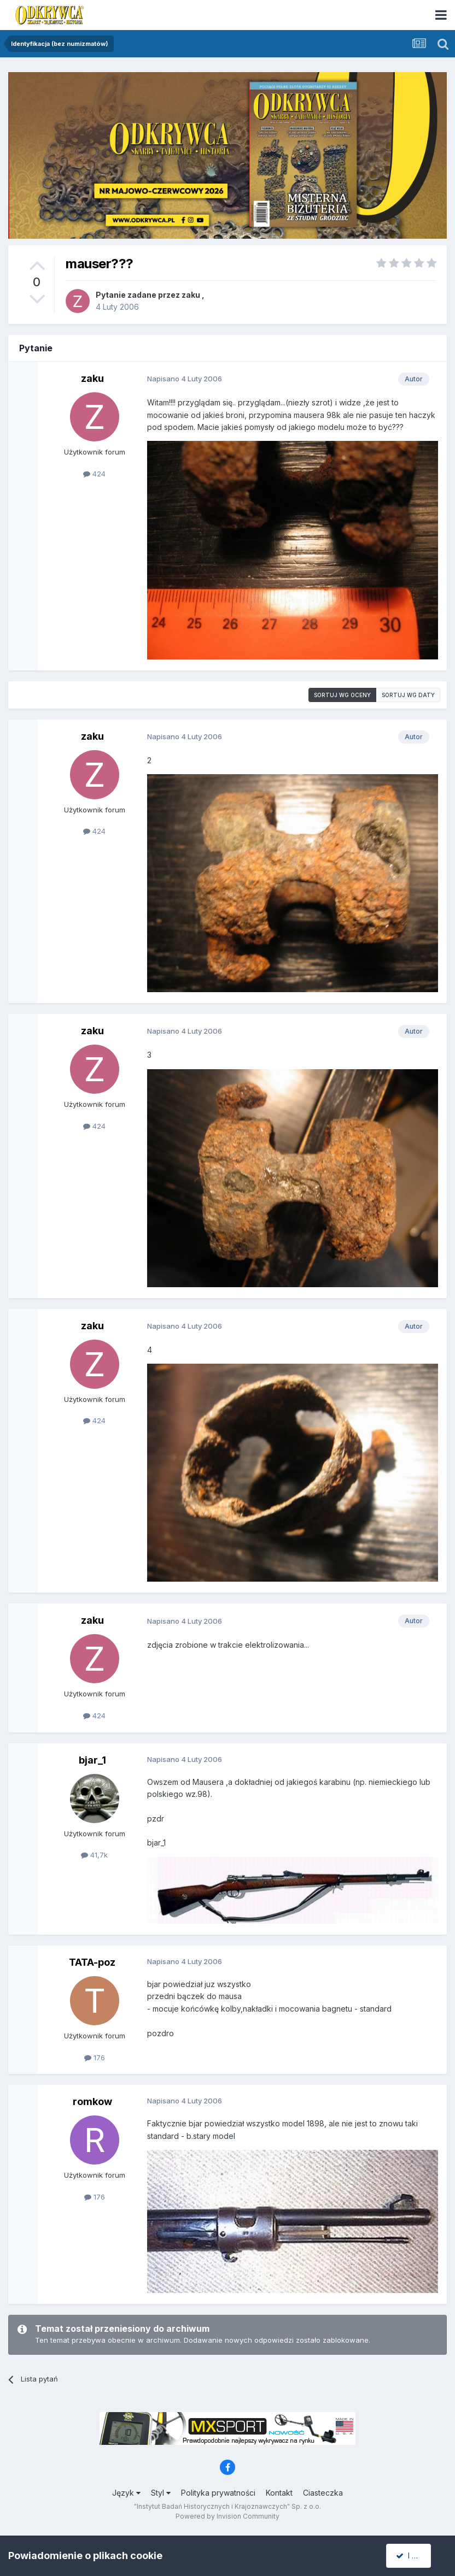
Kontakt (279, 2492)
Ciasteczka (323, 2492)
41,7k (94, 1854)
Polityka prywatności (218, 2492)
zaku (191, 294)
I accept (414, 2555)
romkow (92, 2101)
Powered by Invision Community (227, 2516)
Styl (161, 2492)
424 (94, 473)
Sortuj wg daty (408, 695)
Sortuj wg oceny (342, 695)
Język (126, 2492)
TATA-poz (92, 1962)
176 (94, 2057)
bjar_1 (92, 1760)
